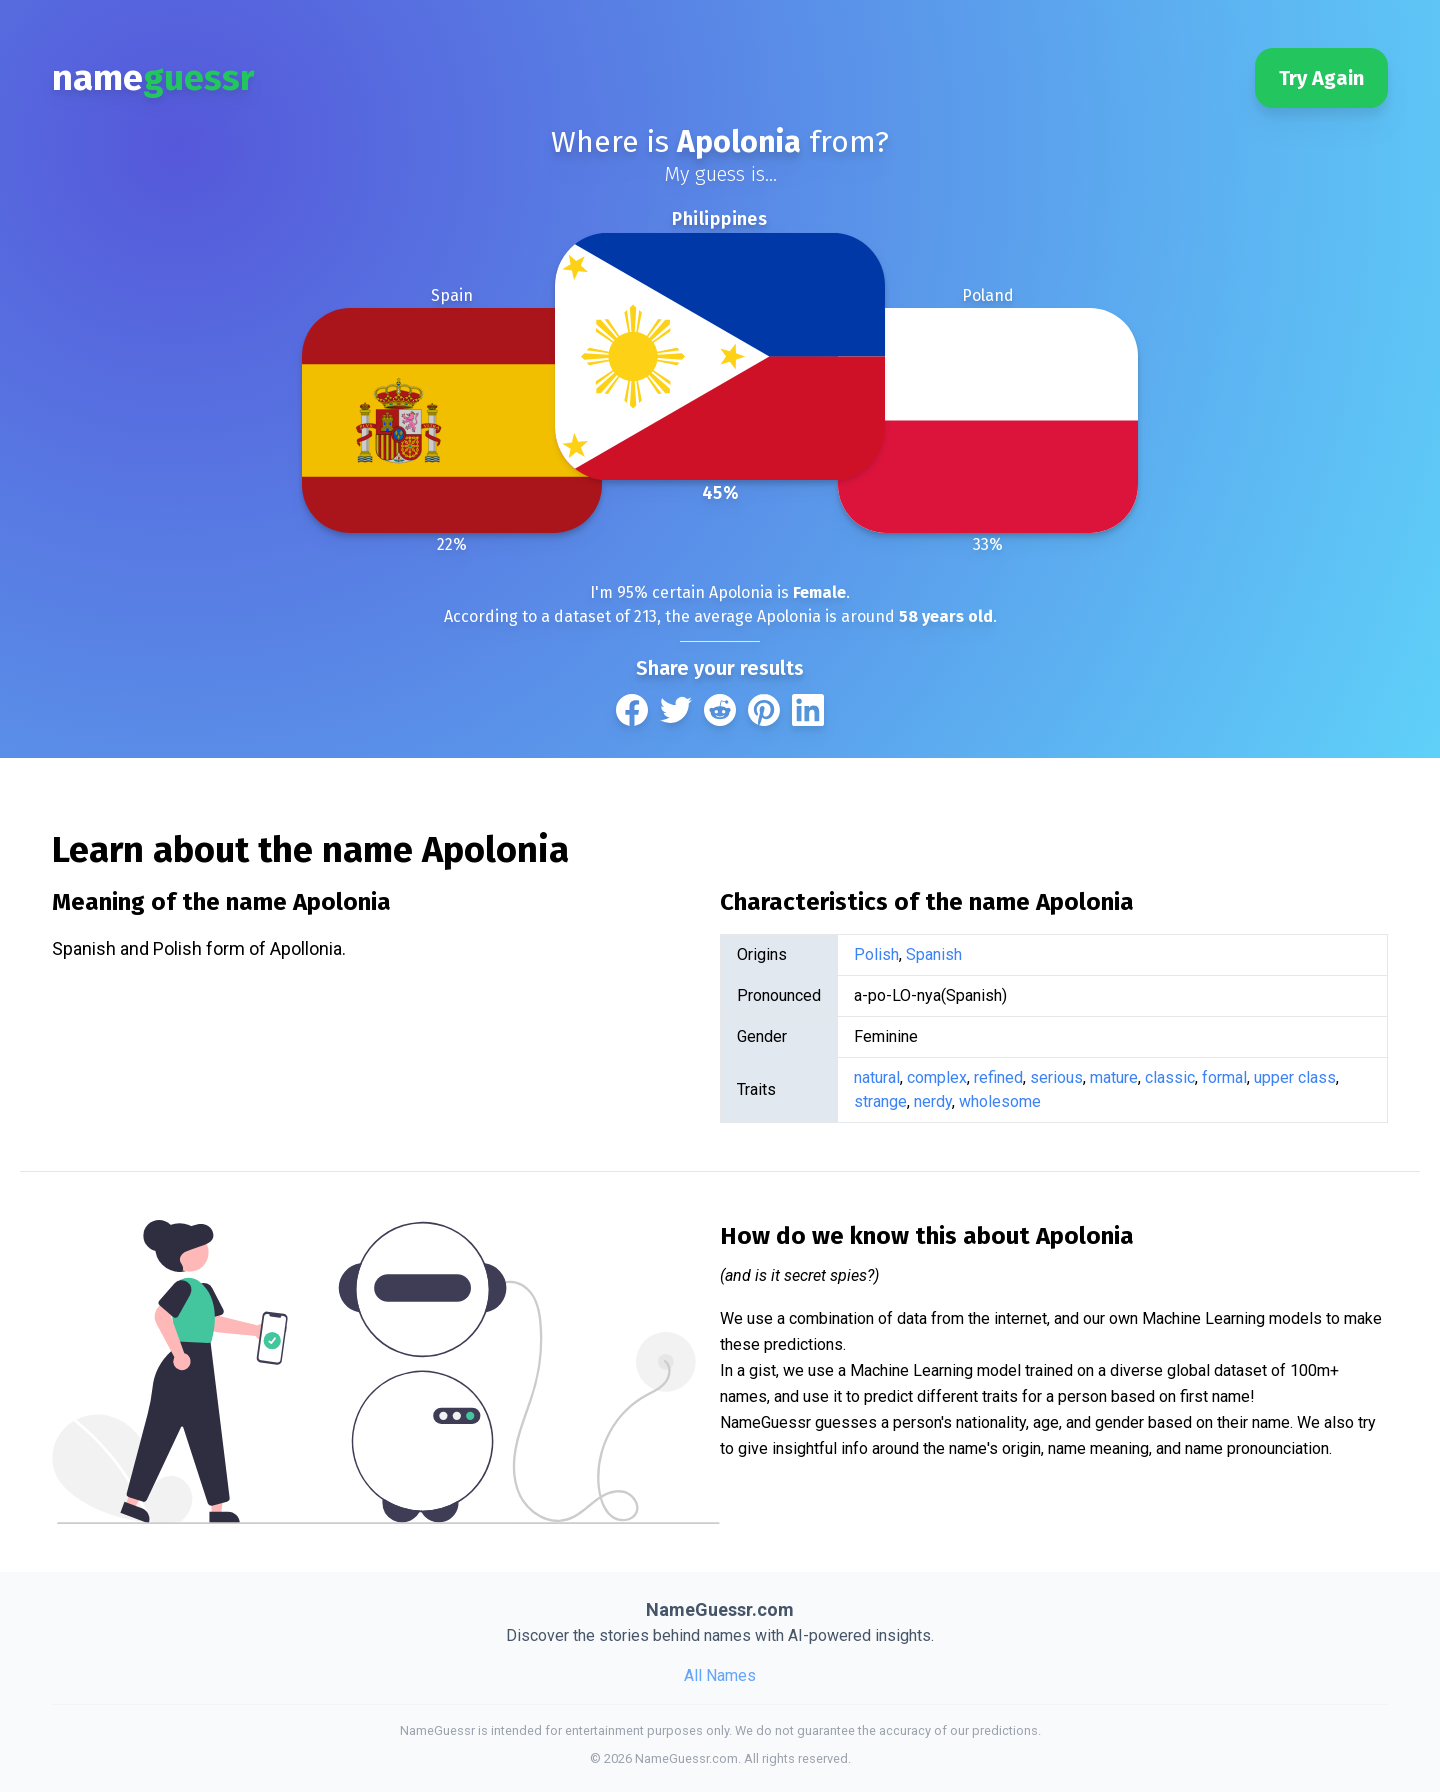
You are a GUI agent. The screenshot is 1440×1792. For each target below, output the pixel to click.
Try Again (1321, 78)
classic (1170, 1077)
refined (998, 1077)
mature (1114, 1077)
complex (937, 1077)
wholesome (1000, 1101)
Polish (876, 954)
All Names (720, 1675)
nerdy (933, 1101)
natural (877, 1077)
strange (880, 1101)
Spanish (934, 954)
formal (1224, 1077)
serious (1056, 1077)
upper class (1295, 1077)
